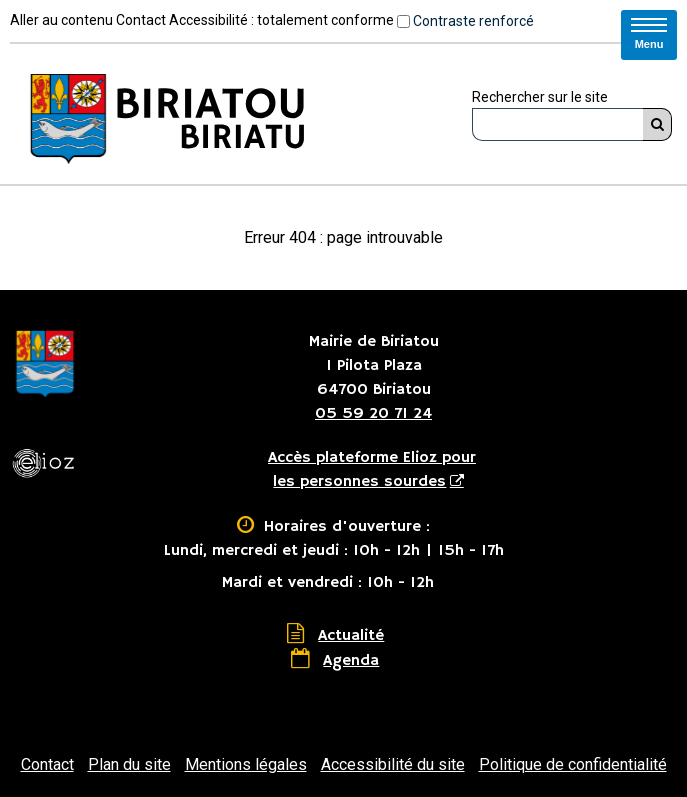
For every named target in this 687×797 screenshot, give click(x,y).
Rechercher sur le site (540, 97)
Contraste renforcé (473, 21)
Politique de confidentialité (573, 764)
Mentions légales (246, 764)
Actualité (351, 636)
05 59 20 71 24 (373, 414)
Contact (141, 20)
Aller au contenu (61, 20)
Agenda (351, 661)
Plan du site (129, 764)
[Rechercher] (657, 124)
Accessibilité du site (393, 764)
